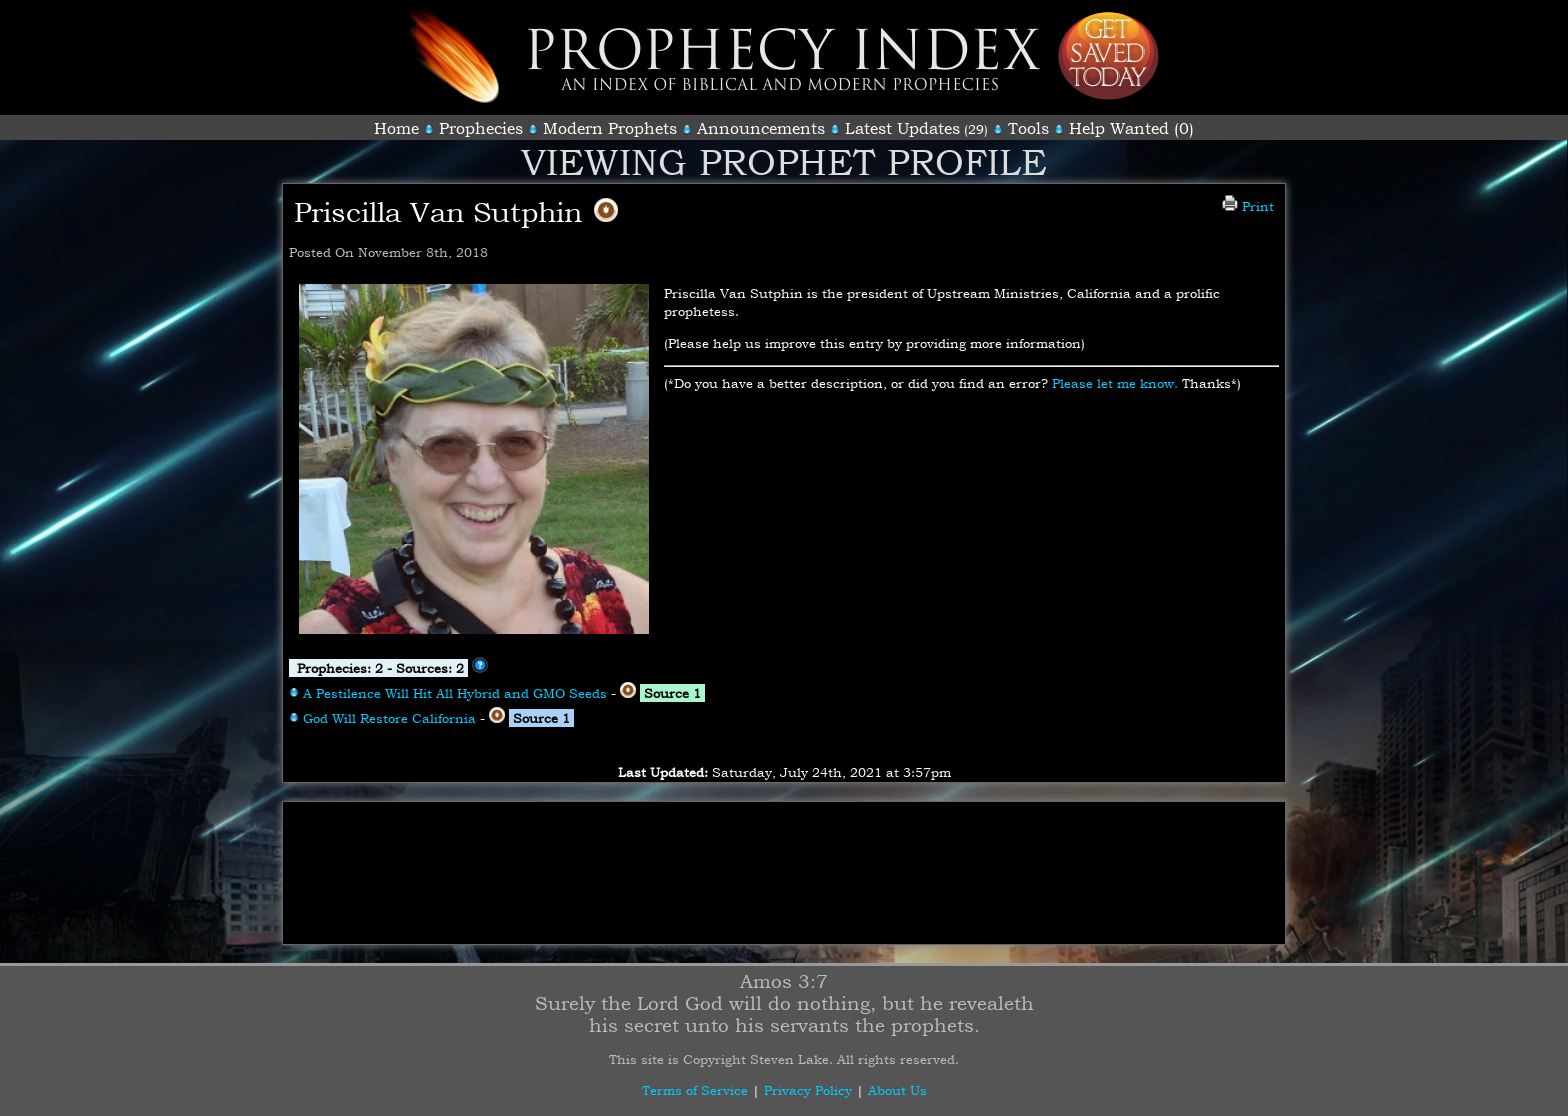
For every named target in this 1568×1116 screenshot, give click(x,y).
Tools (1028, 128)
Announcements (761, 128)
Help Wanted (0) (1131, 128)
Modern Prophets (610, 128)
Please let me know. (1115, 383)
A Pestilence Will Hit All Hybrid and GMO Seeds (455, 693)
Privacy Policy (808, 1090)
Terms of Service (695, 1090)
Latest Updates (902, 128)
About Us (897, 1090)
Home (396, 128)
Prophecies (481, 128)
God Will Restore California (389, 718)
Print (1248, 206)
